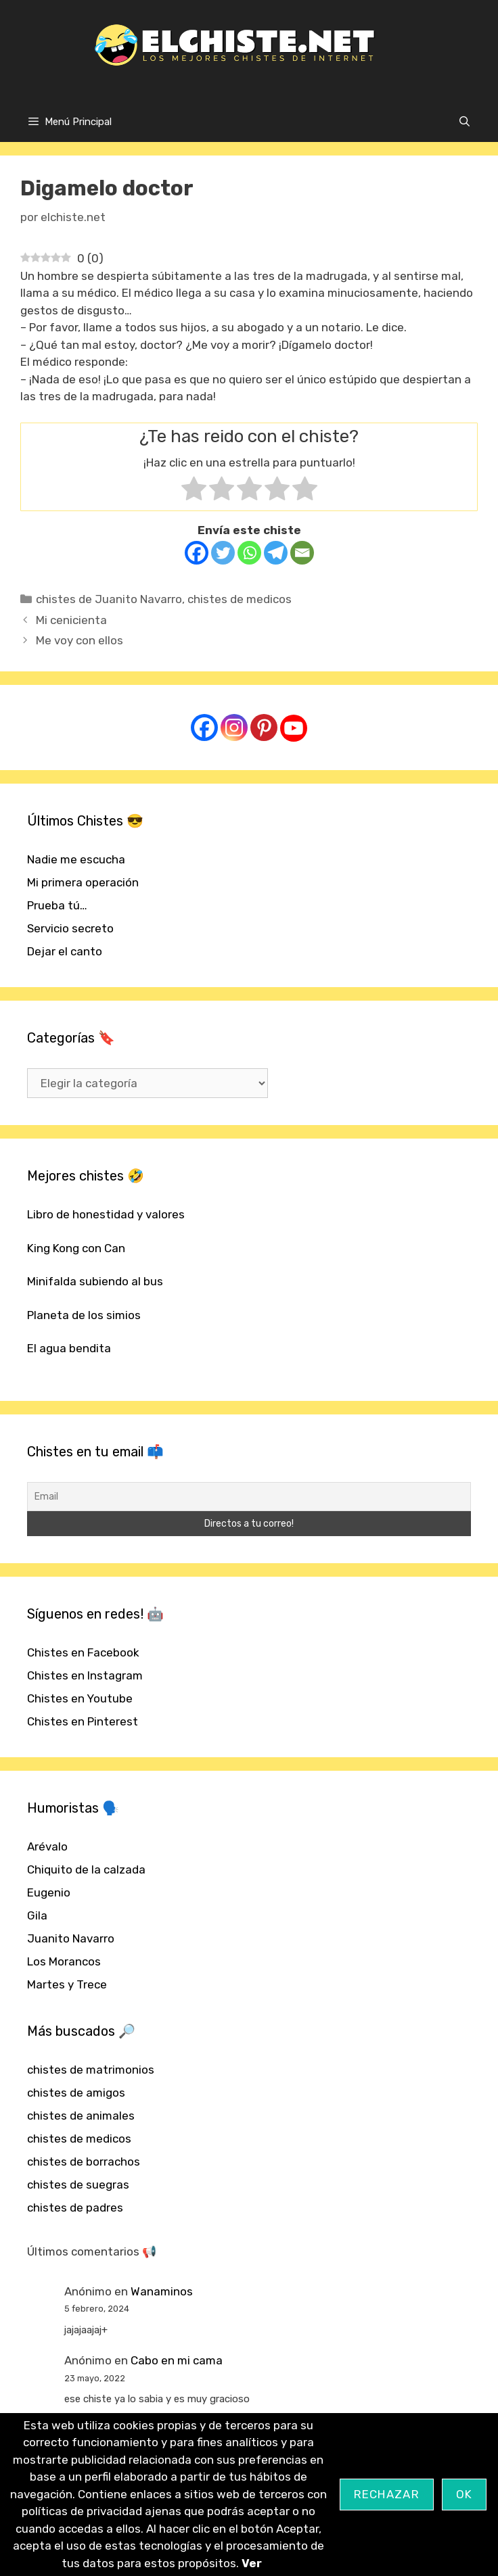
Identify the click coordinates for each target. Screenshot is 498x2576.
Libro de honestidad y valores (106, 1214)
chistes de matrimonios (90, 2069)
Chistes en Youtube (80, 1698)
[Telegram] (276, 553)
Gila (37, 1915)
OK (464, 2494)
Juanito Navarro (70, 1938)
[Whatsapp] (249, 553)
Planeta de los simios (84, 1315)
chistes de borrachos (83, 2161)
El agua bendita (69, 1348)
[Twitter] (223, 553)
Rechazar (387, 2494)
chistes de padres (75, 2207)
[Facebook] (196, 553)
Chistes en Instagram (85, 1675)
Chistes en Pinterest (82, 1721)
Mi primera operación (83, 882)
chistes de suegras (78, 2184)
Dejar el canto (64, 951)
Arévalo (47, 1846)
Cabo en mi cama (177, 2360)
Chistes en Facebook (83, 1652)
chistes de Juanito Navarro (109, 599)
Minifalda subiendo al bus (95, 1281)
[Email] (302, 553)
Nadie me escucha (76, 859)
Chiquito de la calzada (86, 1869)
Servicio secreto (70, 928)
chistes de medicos (239, 599)
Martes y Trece (67, 1984)
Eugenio (48, 1892)
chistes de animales (81, 2115)
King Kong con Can (76, 1248)
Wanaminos (162, 2291)
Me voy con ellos (79, 640)
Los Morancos (64, 1961)
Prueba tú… (57, 905)
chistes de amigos (76, 2092)
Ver (252, 2563)
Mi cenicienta (71, 620)
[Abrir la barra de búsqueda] (464, 121)
